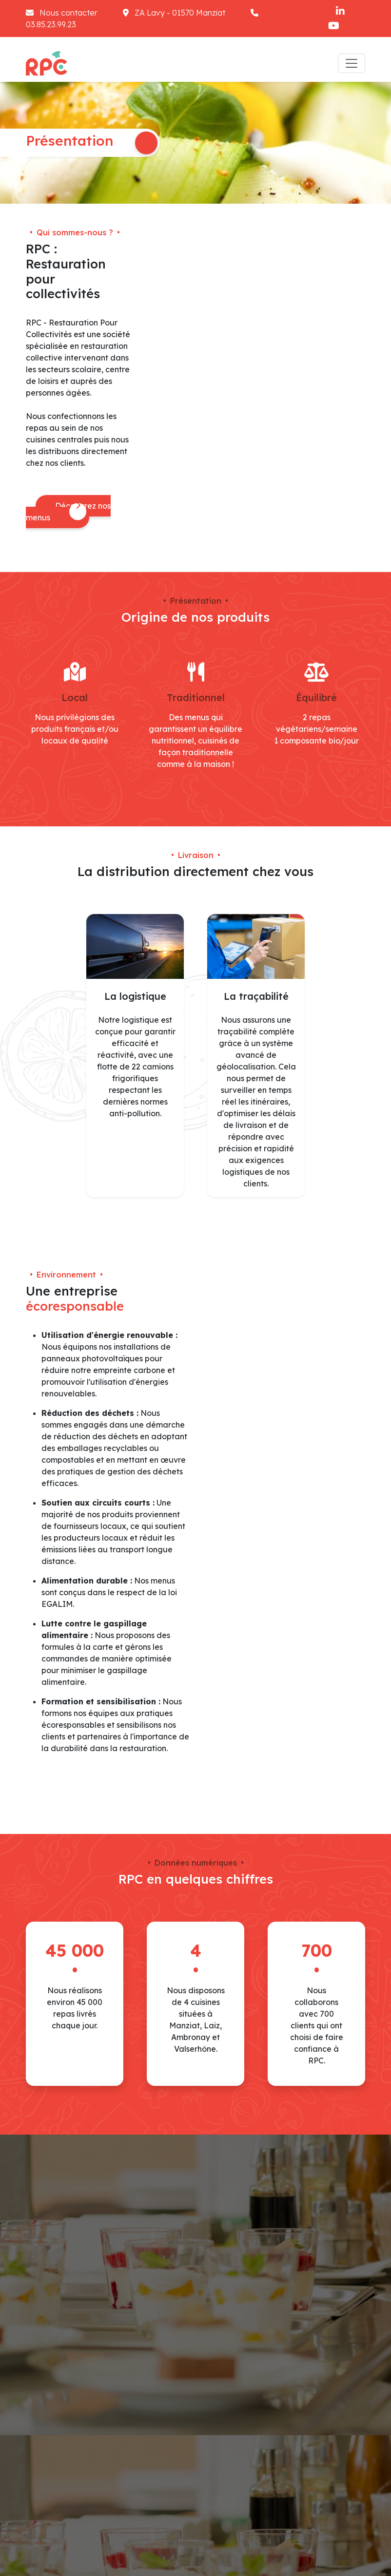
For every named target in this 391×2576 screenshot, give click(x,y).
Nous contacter (62, 13)
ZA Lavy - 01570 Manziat (175, 13)
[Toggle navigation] (351, 63)
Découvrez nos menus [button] (68, 511)
